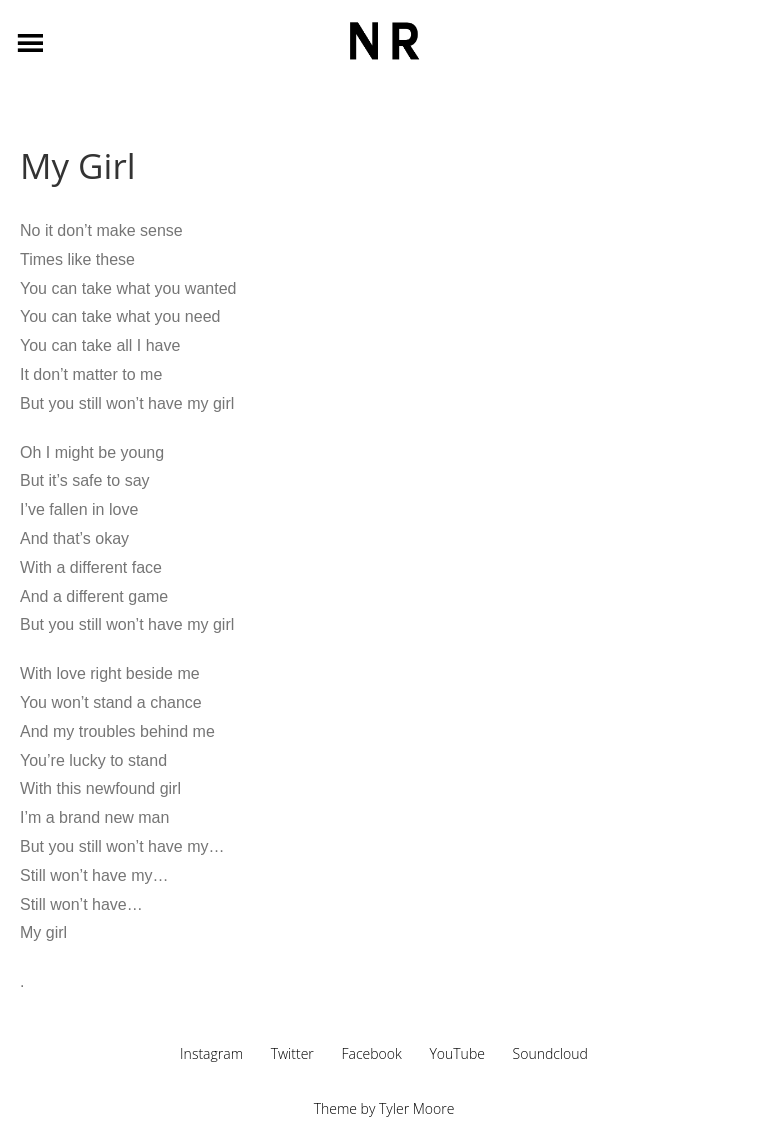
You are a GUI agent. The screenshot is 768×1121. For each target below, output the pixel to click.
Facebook (371, 1053)
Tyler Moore (416, 1108)
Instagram (211, 1053)
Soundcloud (550, 1053)
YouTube (457, 1053)
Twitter (292, 1053)
